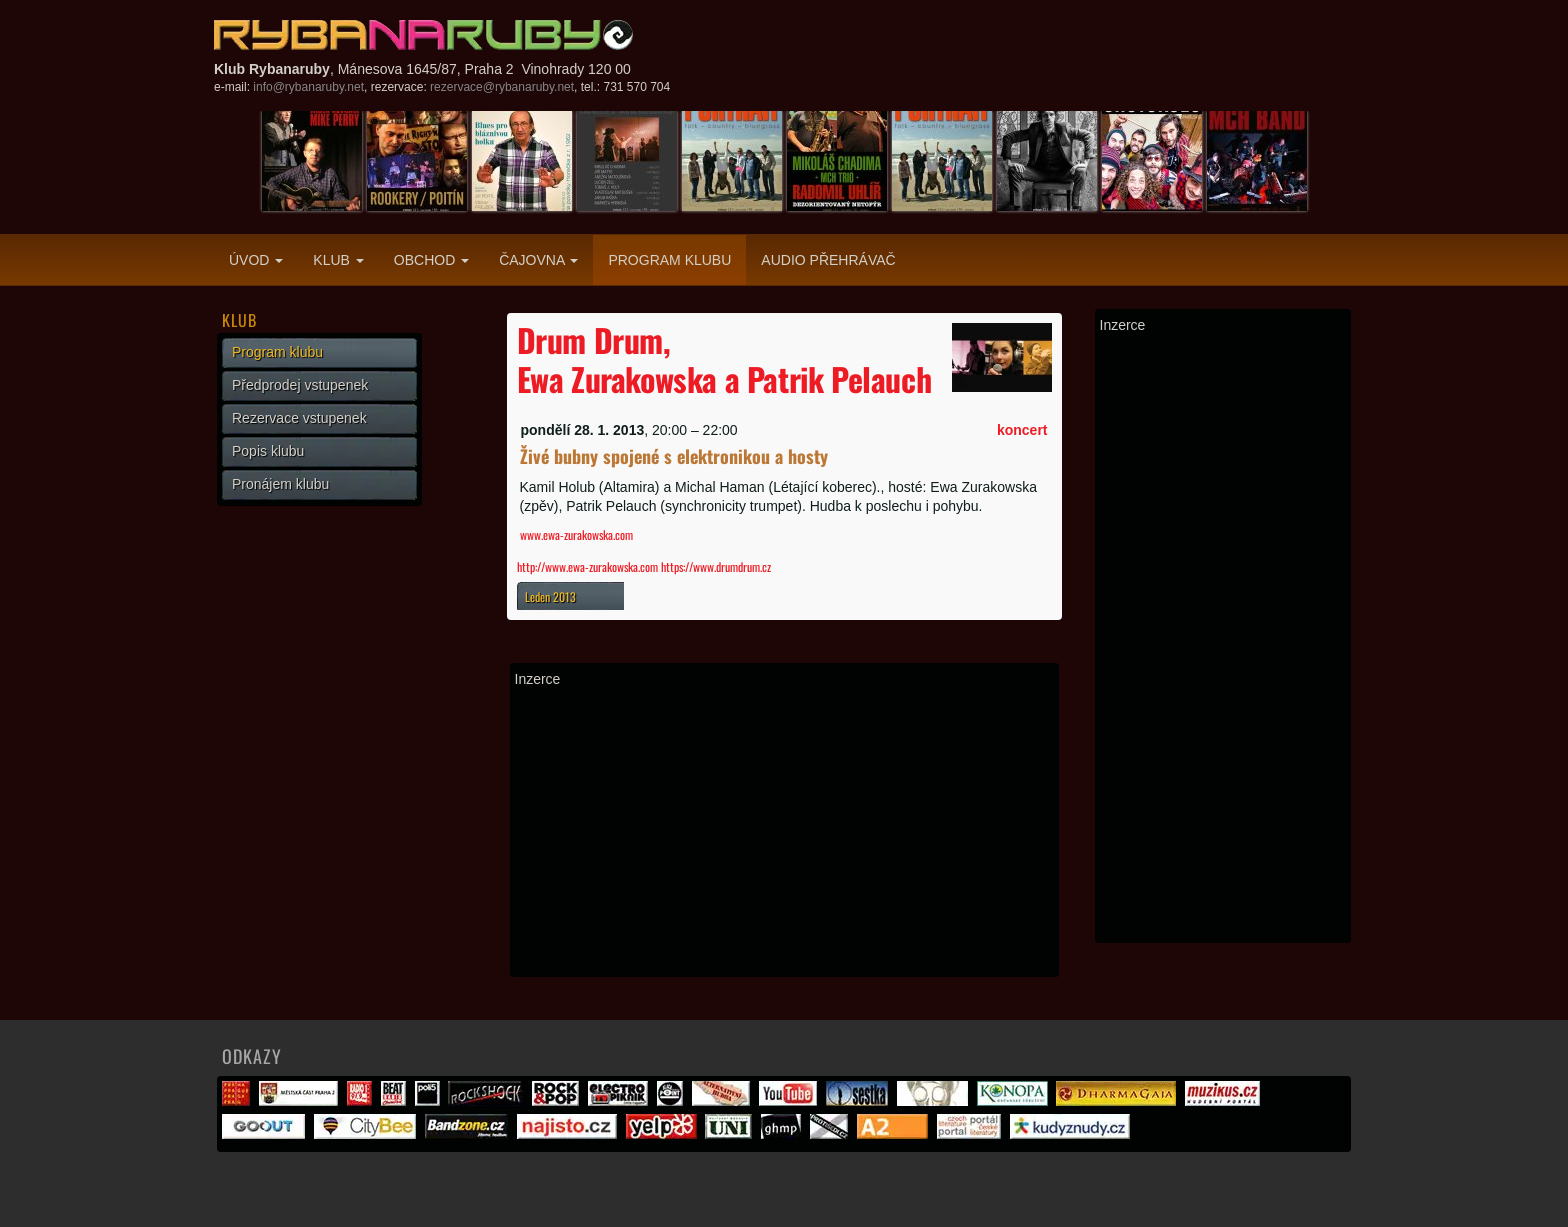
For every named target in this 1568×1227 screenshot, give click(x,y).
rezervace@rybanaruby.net (502, 87)
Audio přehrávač (828, 260)
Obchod (431, 260)
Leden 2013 (550, 596)
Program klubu (669, 260)
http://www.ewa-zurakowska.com (589, 566)
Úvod (256, 260)
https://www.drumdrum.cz (716, 566)
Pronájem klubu (280, 484)
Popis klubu (268, 451)
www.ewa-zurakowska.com (576, 534)
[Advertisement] (784, 832)
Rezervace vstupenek (299, 418)
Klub (338, 260)
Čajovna (538, 260)
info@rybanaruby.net (308, 87)
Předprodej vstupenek (300, 385)
